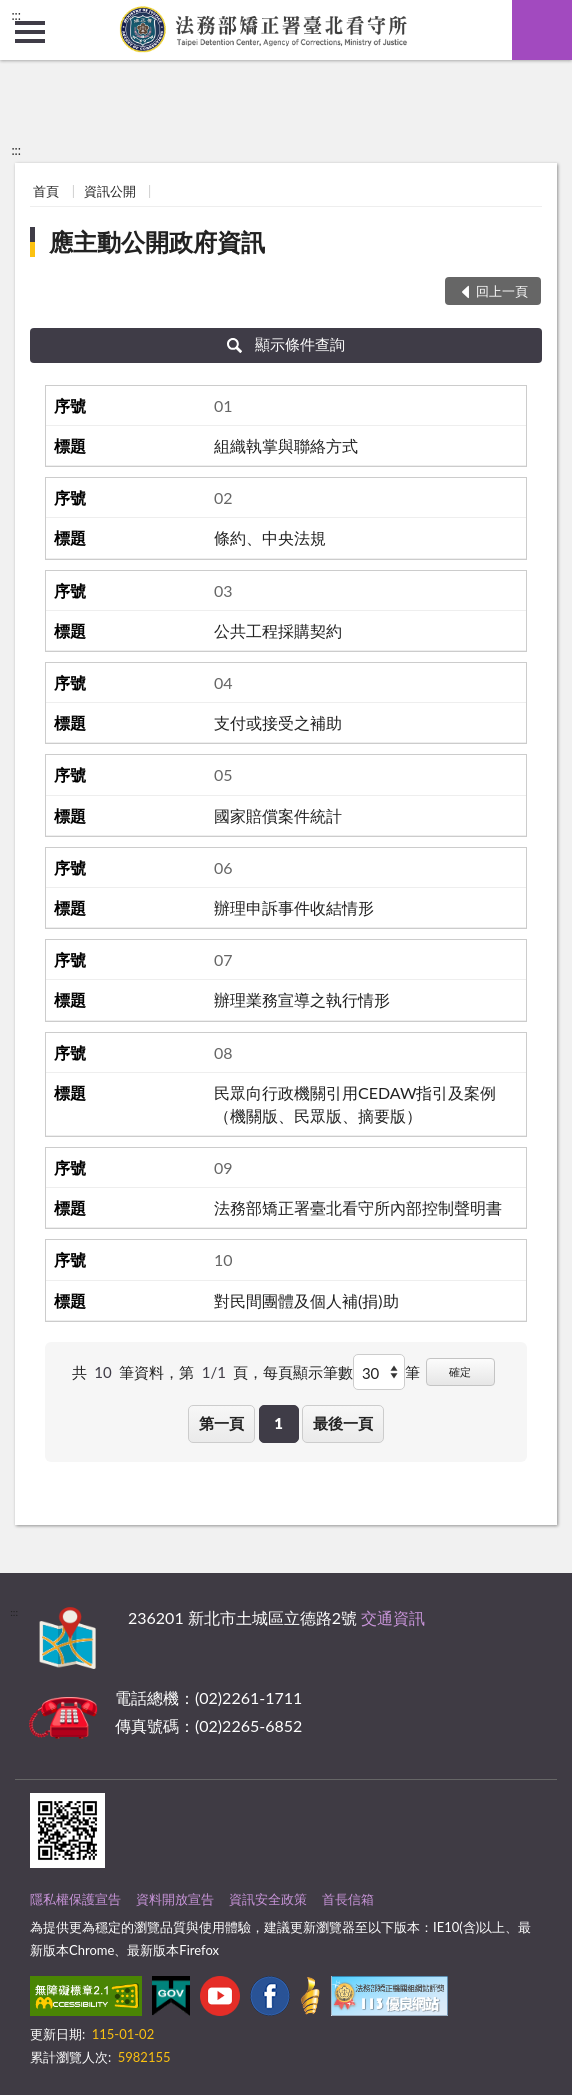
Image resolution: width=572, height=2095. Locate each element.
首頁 (46, 191)
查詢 (542, 30)
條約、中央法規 (270, 537)
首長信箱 (348, 1899)
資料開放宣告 (175, 1899)
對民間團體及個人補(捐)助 (306, 1300)
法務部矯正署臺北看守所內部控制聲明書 (358, 1207)
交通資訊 (393, 1617)
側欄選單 (30, 32)
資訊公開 (110, 191)
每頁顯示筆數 (308, 1372)
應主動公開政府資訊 (157, 241)
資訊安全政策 (268, 1899)
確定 (460, 1371)
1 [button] (278, 1423)
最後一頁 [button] (343, 1423)
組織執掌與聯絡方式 (286, 445)
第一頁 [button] (221, 1423)
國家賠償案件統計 (278, 815)
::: (16, 15)
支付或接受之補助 (278, 722)
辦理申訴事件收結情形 (294, 907)
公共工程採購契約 (278, 630)
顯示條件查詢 (286, 344)
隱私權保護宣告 (75, 1899)
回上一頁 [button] (502, 291)
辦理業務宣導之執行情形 (302, 999)
